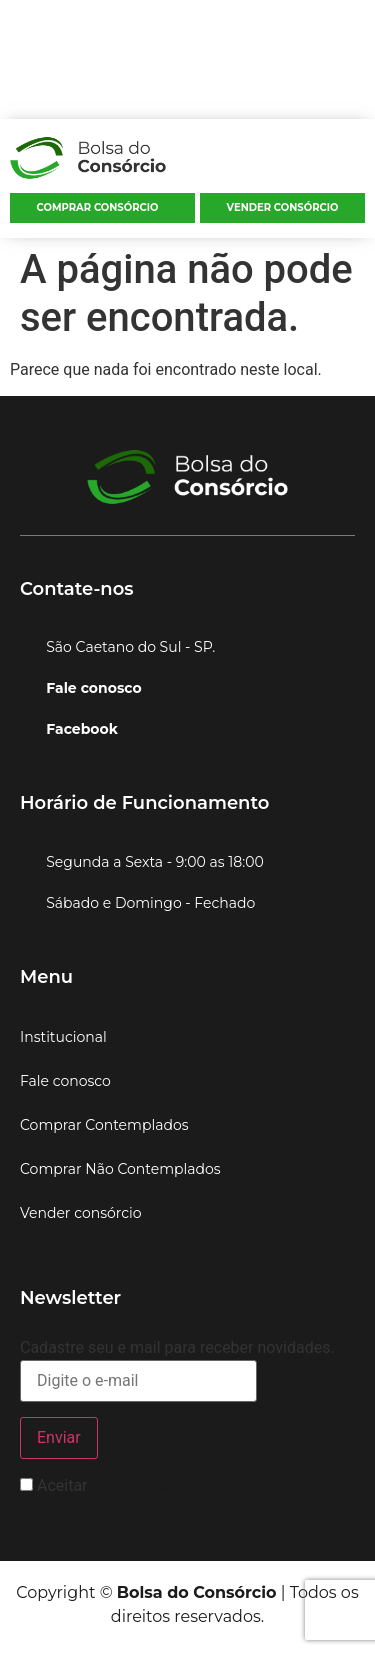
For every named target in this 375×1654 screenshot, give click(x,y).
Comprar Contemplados (104, 1125)
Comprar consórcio (98, 207)
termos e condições (161, 1485)
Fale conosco (65, 1081)
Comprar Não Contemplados (120, 1169)
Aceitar (126, 1486)
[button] (357, 163)
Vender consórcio (283, 207)
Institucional (63, 1037)
